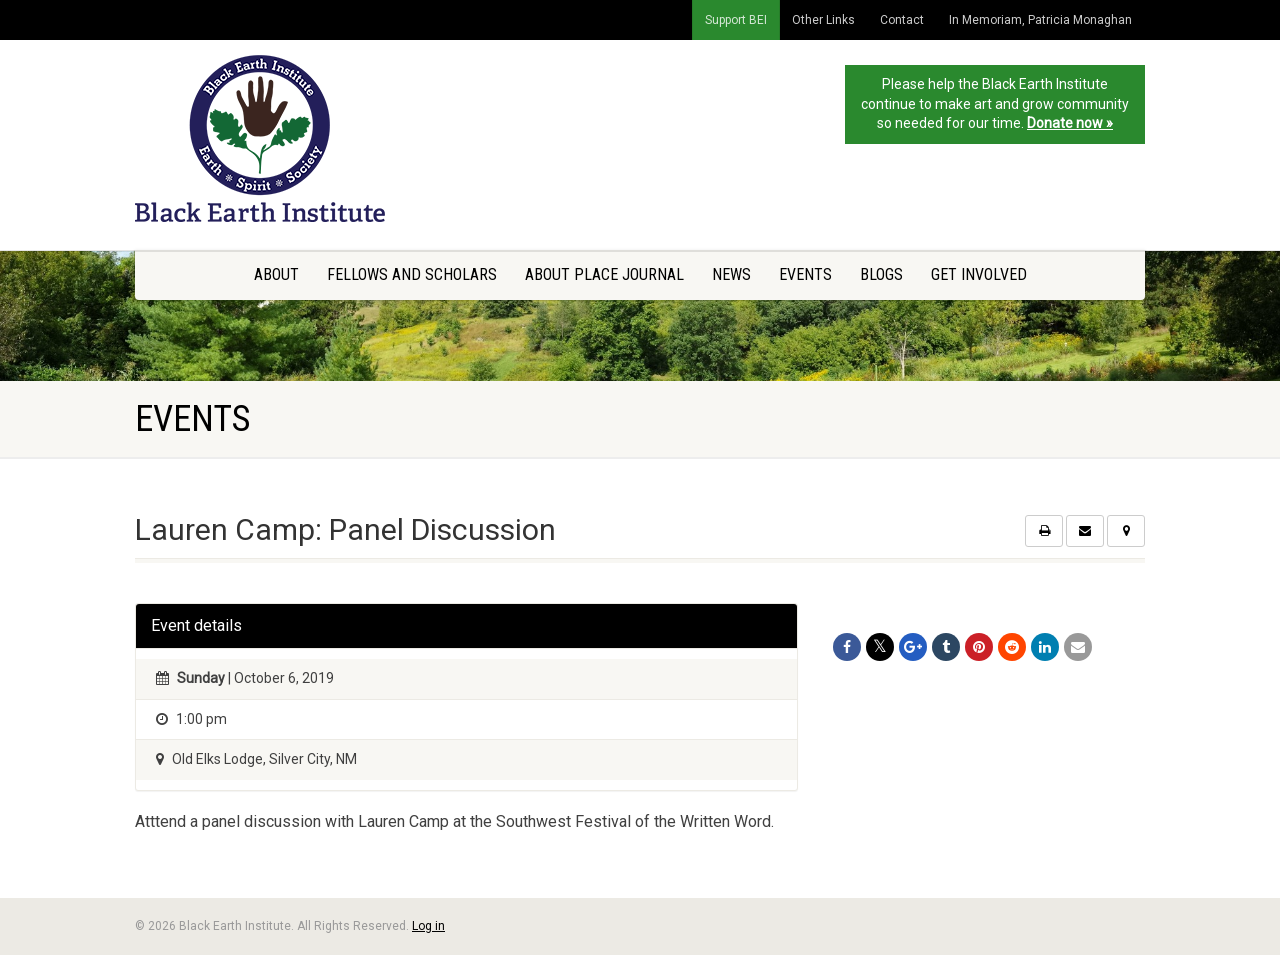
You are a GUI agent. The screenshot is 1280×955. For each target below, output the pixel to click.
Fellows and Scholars (412, 274)
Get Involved (979, 274)
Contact (902, 20)
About (276, 274)
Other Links (823, 20)
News (731, 274)
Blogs (881, 274)
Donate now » (1070, 123)
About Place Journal (604, 274)
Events (805, 274)
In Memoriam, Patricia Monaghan (1040, 20)
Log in (428, 926)
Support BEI (736, 20)
